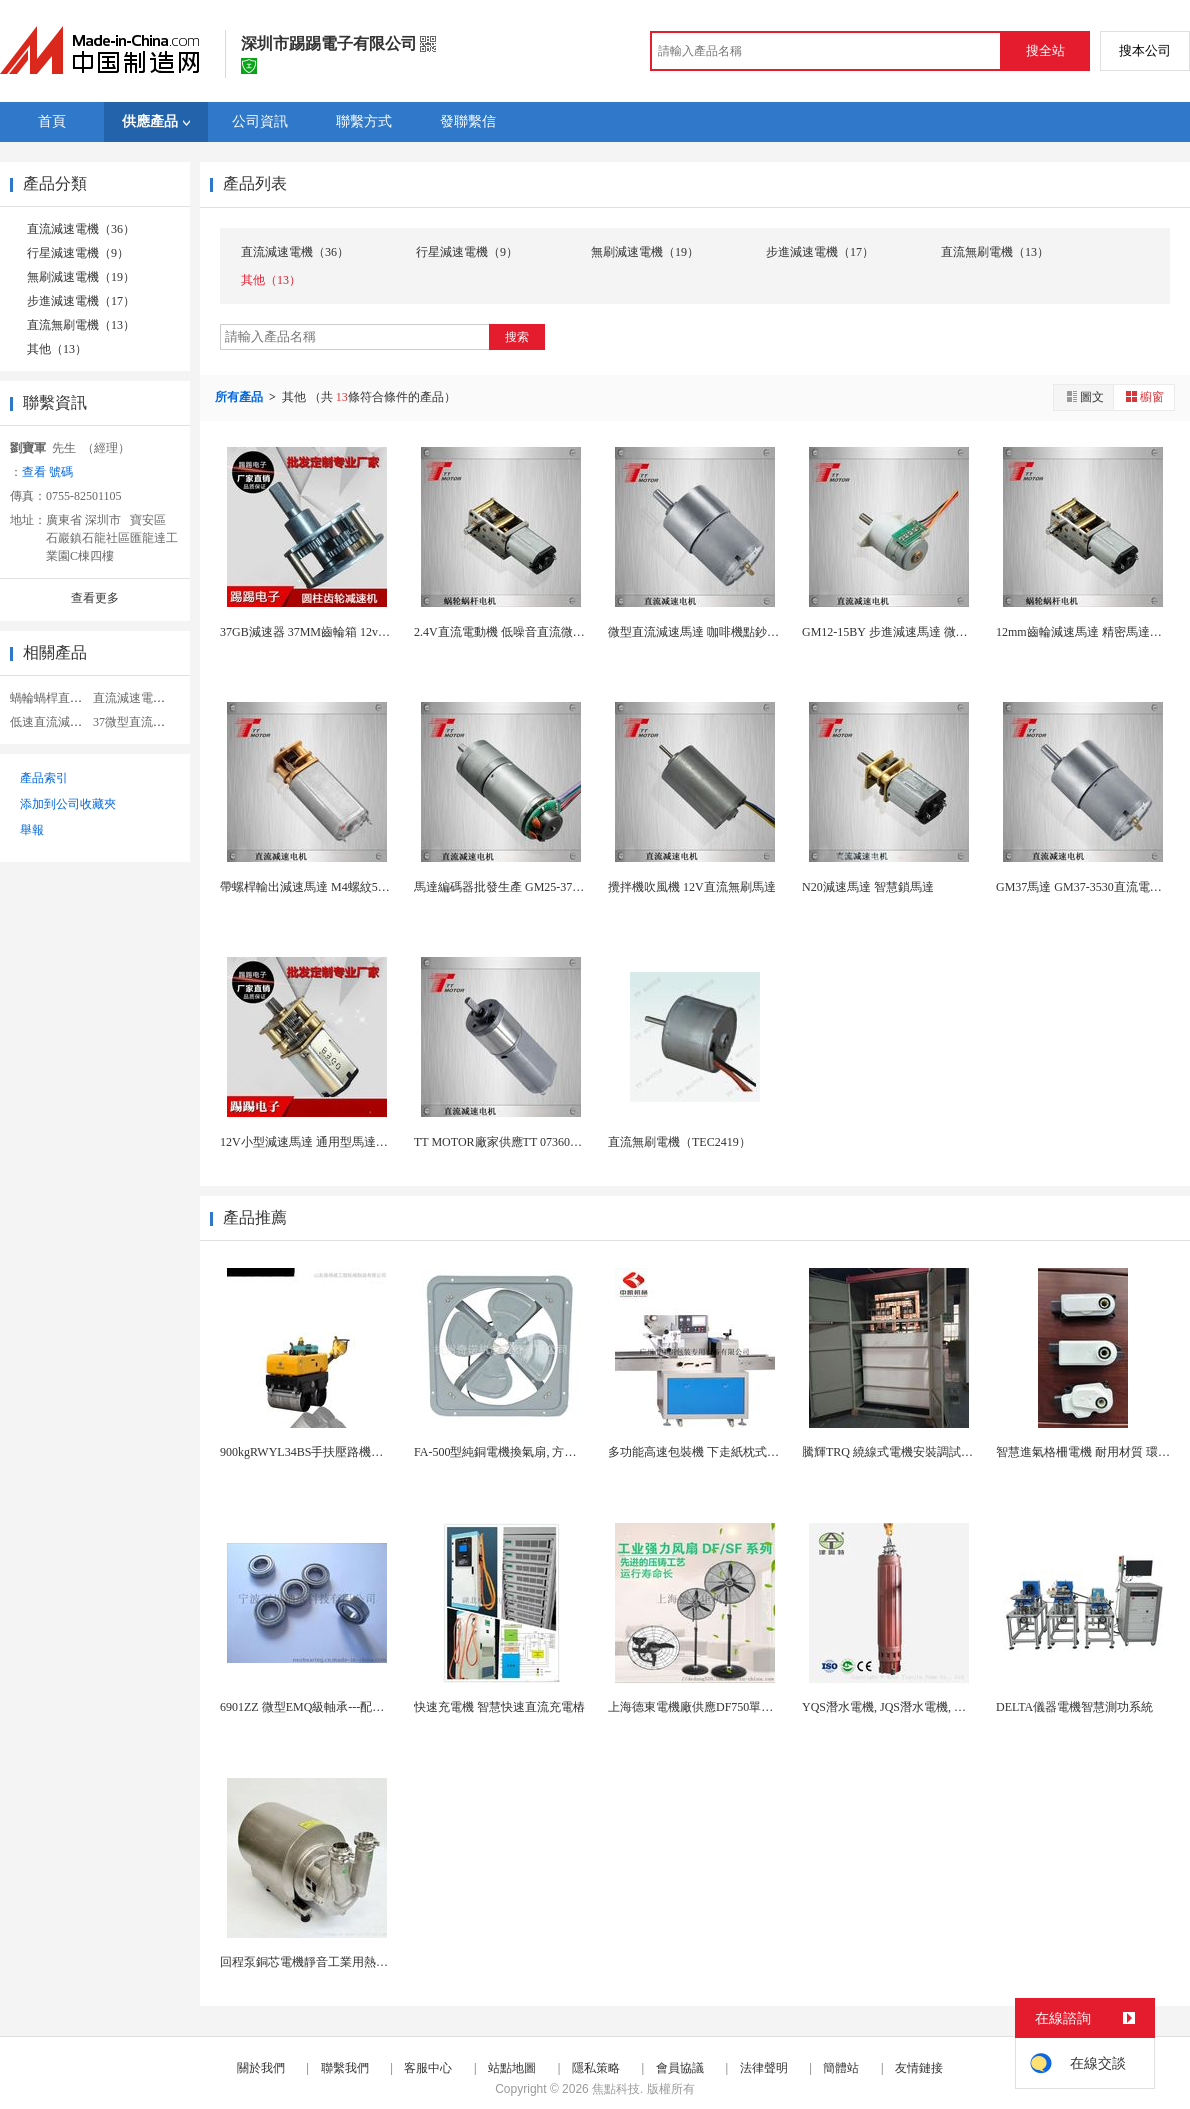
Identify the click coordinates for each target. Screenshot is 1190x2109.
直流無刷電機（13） (81, 325)
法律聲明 (764, 2068)
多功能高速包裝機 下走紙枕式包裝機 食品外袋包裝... (747, 1452)
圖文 (1084, 396)
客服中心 (428, 2068)
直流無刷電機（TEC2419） (679, 1142)
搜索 (517, 337)
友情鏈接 (919, 2068)
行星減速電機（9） (78, 253)
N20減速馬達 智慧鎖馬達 (868, 887)
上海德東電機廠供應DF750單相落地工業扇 (720, 1707)
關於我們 (261, 2068)
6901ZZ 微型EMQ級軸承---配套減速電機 (326, 1707)
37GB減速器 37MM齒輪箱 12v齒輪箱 (317, 632)
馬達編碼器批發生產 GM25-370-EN (506, 887)
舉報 (32, 830)
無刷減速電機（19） (81, 277)
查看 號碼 (47, 472)
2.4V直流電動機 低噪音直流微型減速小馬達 (529, 632)
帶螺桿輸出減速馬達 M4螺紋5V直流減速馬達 (339, 887)
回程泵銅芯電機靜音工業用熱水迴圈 (316, 1962)
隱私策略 (596, 2068)
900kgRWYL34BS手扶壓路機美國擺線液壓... (336, 1452)
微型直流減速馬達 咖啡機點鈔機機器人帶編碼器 (735, 632)
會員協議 (680, 2068)
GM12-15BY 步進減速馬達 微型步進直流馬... (919, 632)
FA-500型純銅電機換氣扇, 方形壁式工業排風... (535, 1452)
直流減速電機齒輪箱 (147, 698)
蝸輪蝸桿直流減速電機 (70, 698)
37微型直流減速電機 (147, 722)
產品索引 (44, 778)
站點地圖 (512, 2068)
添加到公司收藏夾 (68, 804)
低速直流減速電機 (58, 722)
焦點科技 (616, 2089)
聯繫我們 (345, 2068)
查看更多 (95, 598)
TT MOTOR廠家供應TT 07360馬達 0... (513, 1142)
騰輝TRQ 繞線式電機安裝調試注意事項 (905, 1452)
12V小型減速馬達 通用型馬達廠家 (310, 1142)
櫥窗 (1144, 396)
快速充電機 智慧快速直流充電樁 (499, 1707)
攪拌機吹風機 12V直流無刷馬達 (692, 887)
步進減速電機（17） (81, 301)
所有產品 (240, 397)
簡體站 (841, 2068)
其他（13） (57, 349)
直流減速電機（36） (81, 229)
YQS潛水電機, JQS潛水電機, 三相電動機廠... (918, 1707)
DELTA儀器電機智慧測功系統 (1074, 1707)
